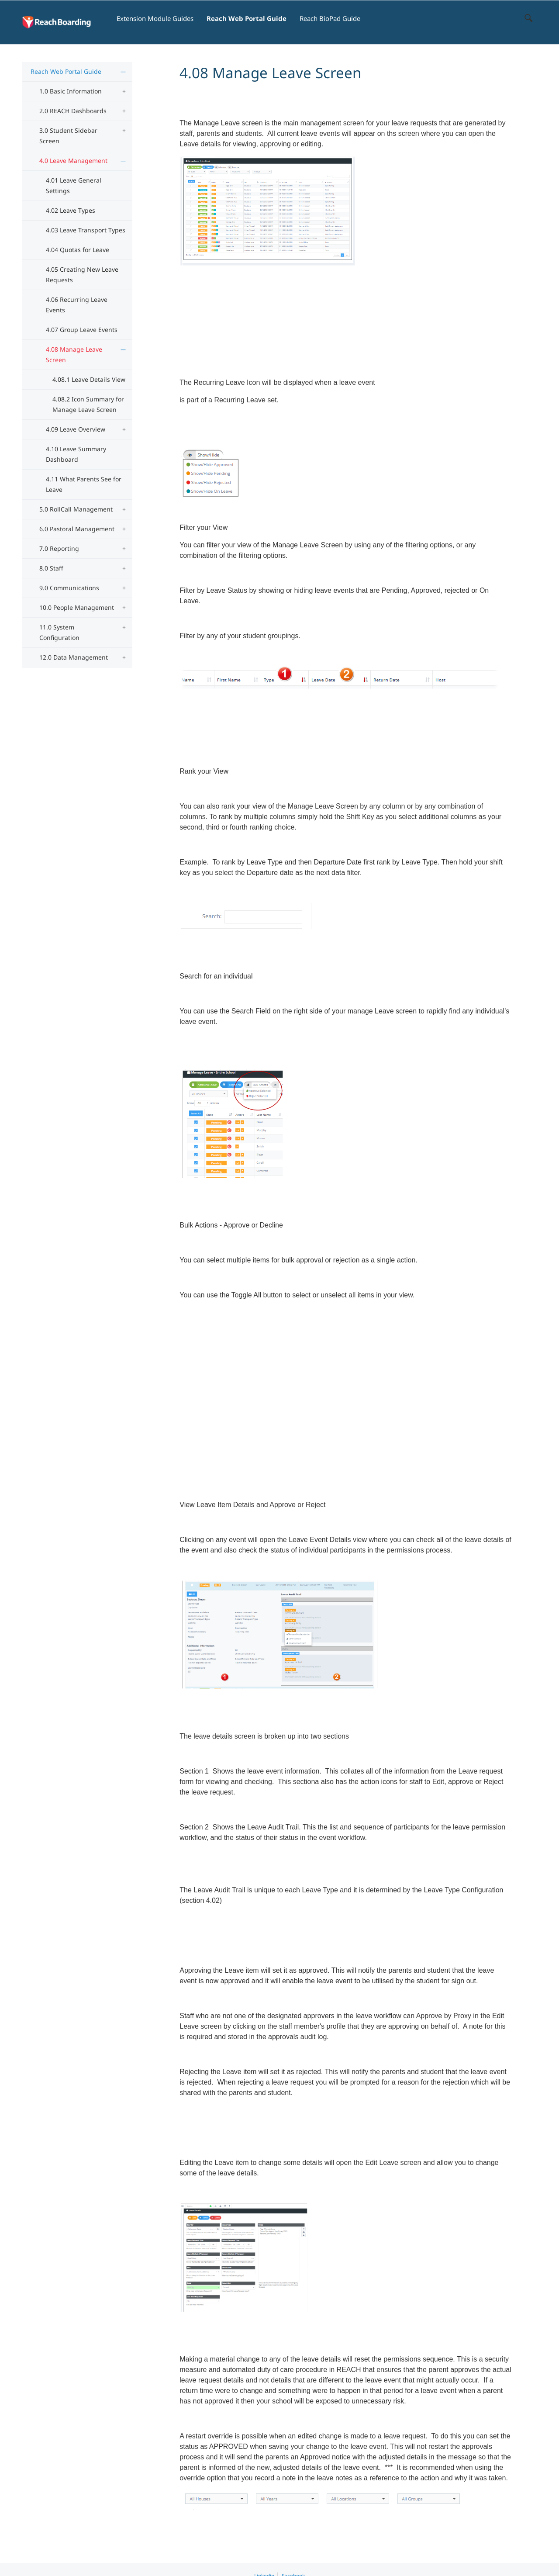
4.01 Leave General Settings (73, 185)
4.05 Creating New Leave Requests (82, 274)
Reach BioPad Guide (330, 18)
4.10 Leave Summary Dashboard (76, 454)
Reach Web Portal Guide (246, 18)
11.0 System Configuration (59, 632)
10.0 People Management (76, 607)
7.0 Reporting (59, 548)
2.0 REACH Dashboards (73, 111)
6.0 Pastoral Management (76, 529)
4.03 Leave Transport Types (85, 230)
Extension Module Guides (155, 18)
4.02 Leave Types (70, 210)
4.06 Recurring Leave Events (76, 304)
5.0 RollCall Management (76, 509)
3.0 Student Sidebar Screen (68, 135)
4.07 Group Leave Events (81, 329)
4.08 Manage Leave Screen (74, 354)
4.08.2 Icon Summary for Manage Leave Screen (88, 404)
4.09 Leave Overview (75, 429)
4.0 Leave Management (73, 160)
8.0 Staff (51, 568)
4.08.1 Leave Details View (88, 379)
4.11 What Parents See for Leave (83, 484)
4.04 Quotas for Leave (77, 249)
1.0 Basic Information (70, 91)
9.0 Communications (69, 588)
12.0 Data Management (73, 657)
